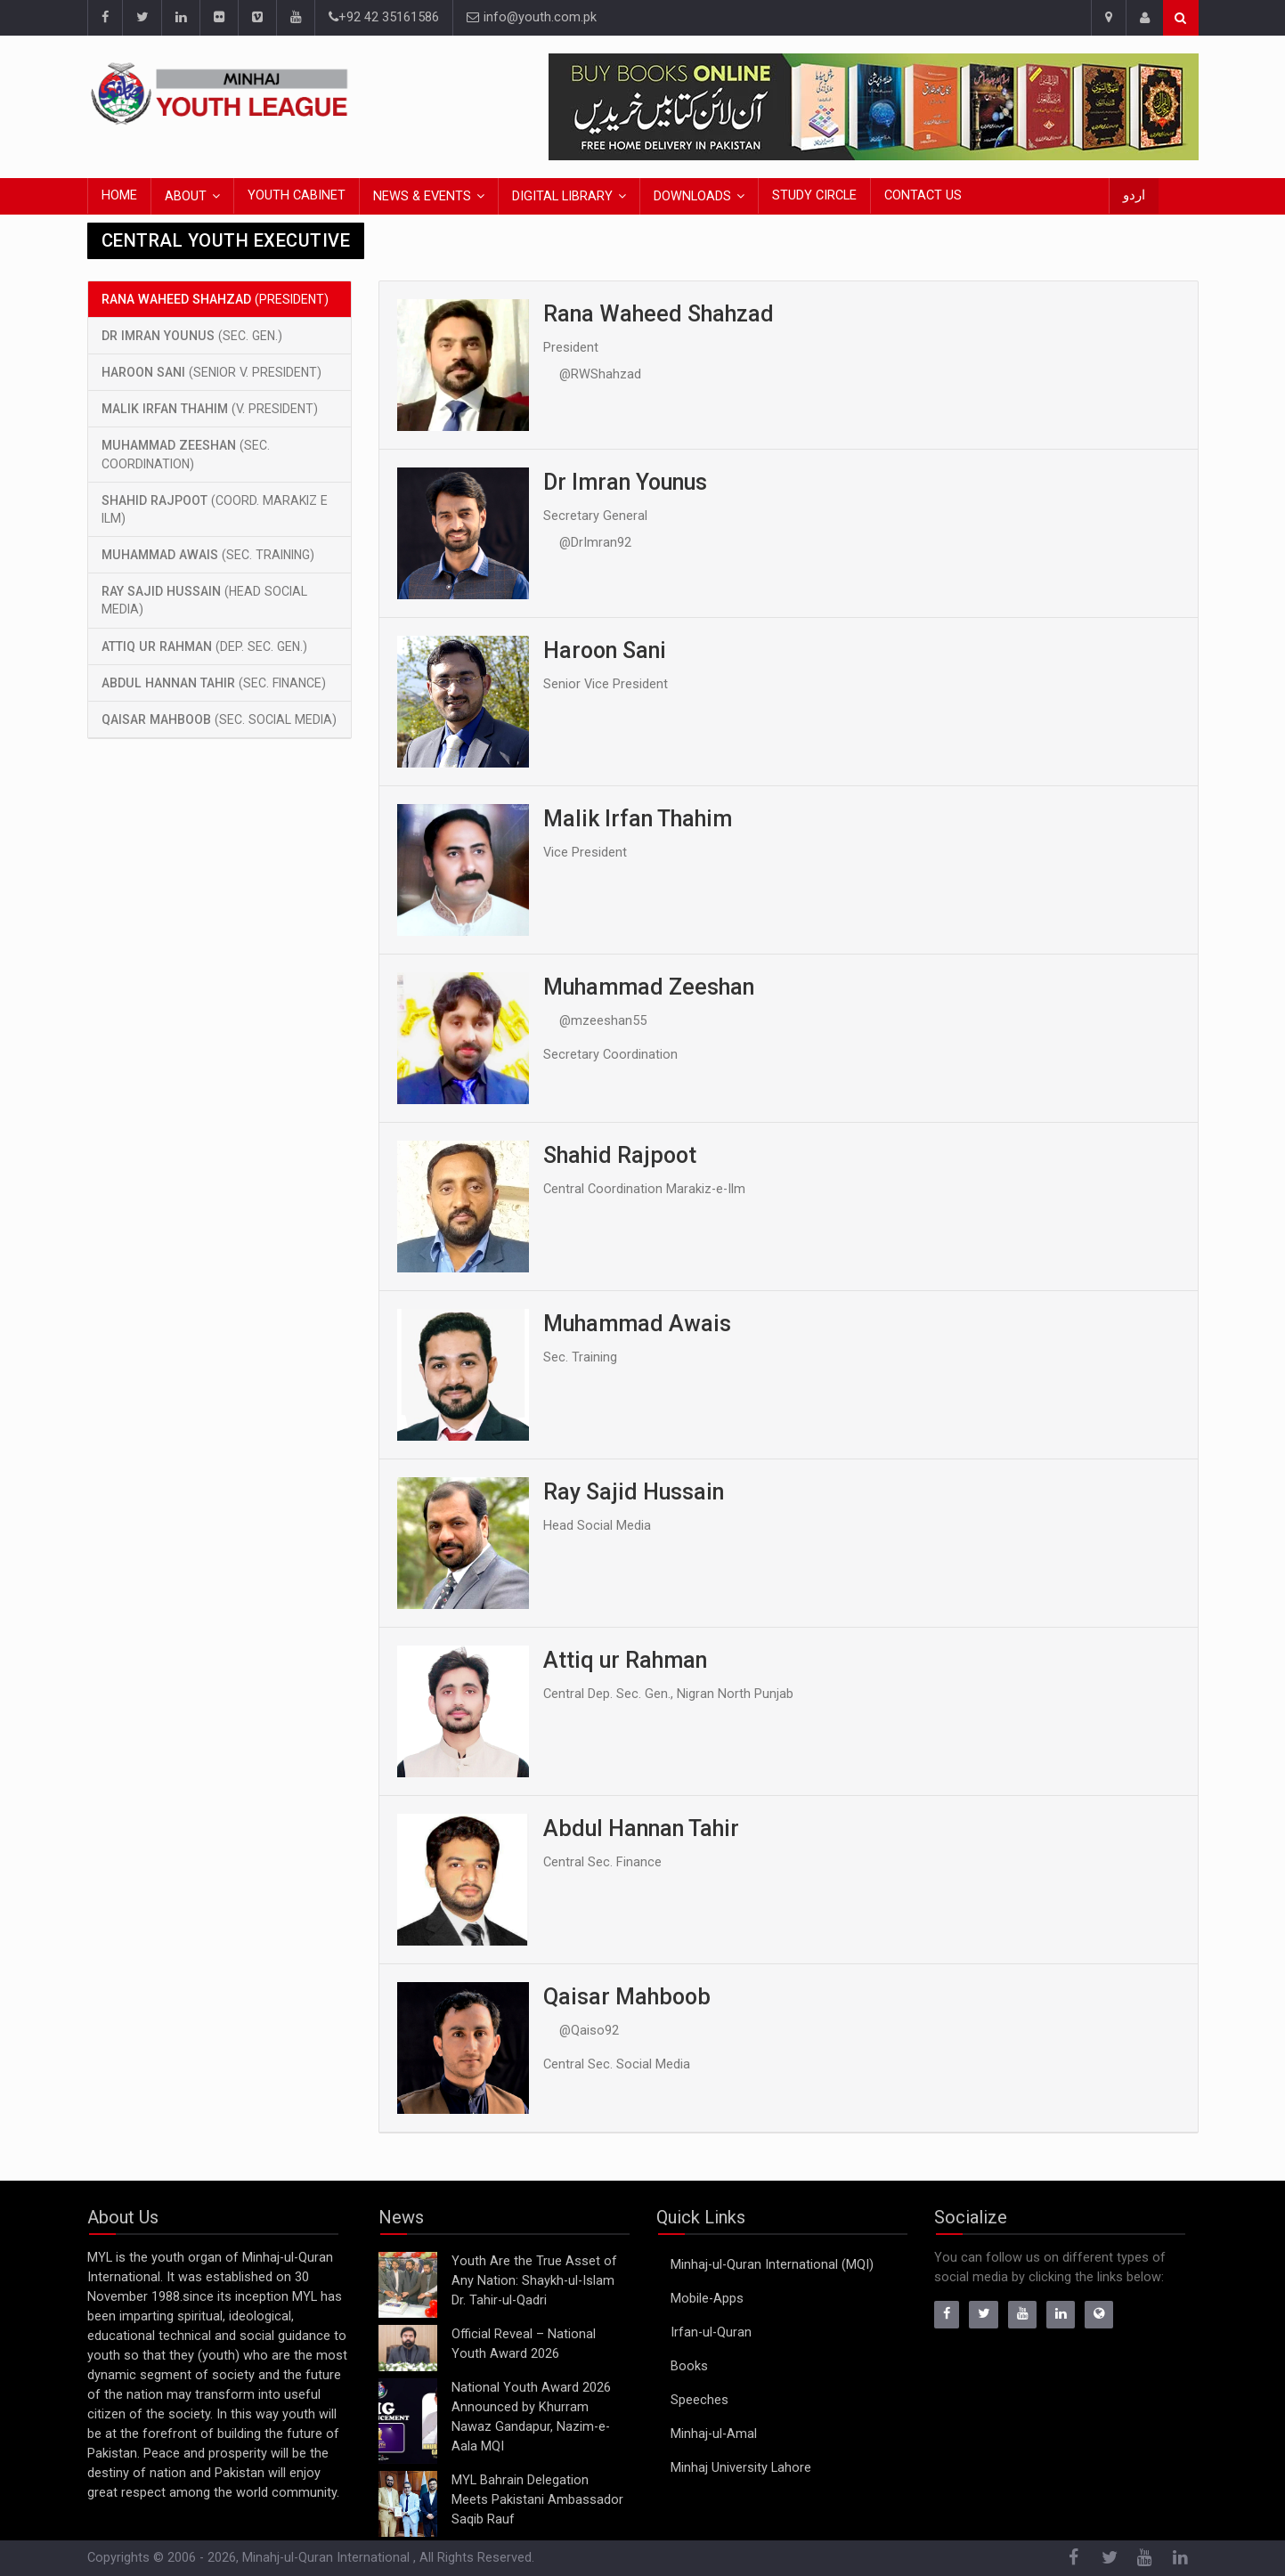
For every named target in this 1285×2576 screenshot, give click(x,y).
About (186, 196)
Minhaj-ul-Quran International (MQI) (772, 2264)
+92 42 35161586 (384, 17)
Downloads (692, 196)
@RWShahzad (600, 374)
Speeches (699, 2400)
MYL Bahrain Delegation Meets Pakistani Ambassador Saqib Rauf (537, 2500)
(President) (215, 299)
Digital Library (562, 196)
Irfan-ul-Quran (711, 2332)
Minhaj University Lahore (741, 2467)
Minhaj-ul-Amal (714, 2434)
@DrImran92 (595, 542)
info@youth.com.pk (532, 17)
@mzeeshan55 (603, 1020)
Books (689, 2366)
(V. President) (210, 409)
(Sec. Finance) (214, 683)
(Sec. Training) (208, 555)
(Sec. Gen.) (192, 336)
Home (119, 195)
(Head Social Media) (204, 600)
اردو (1134, 195)
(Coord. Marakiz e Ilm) (215, 509)
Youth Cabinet (297, 195)
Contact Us (923, 195)
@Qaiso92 (589, 2030)
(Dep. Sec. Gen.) (204, 646)
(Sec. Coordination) (186, 454)
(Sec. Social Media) (219, 719)
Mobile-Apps (707, 2298)
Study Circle (814, 195)
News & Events (422, 196)
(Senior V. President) (211, 372)
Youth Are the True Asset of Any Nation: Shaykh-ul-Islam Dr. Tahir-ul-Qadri (534, 2281)
